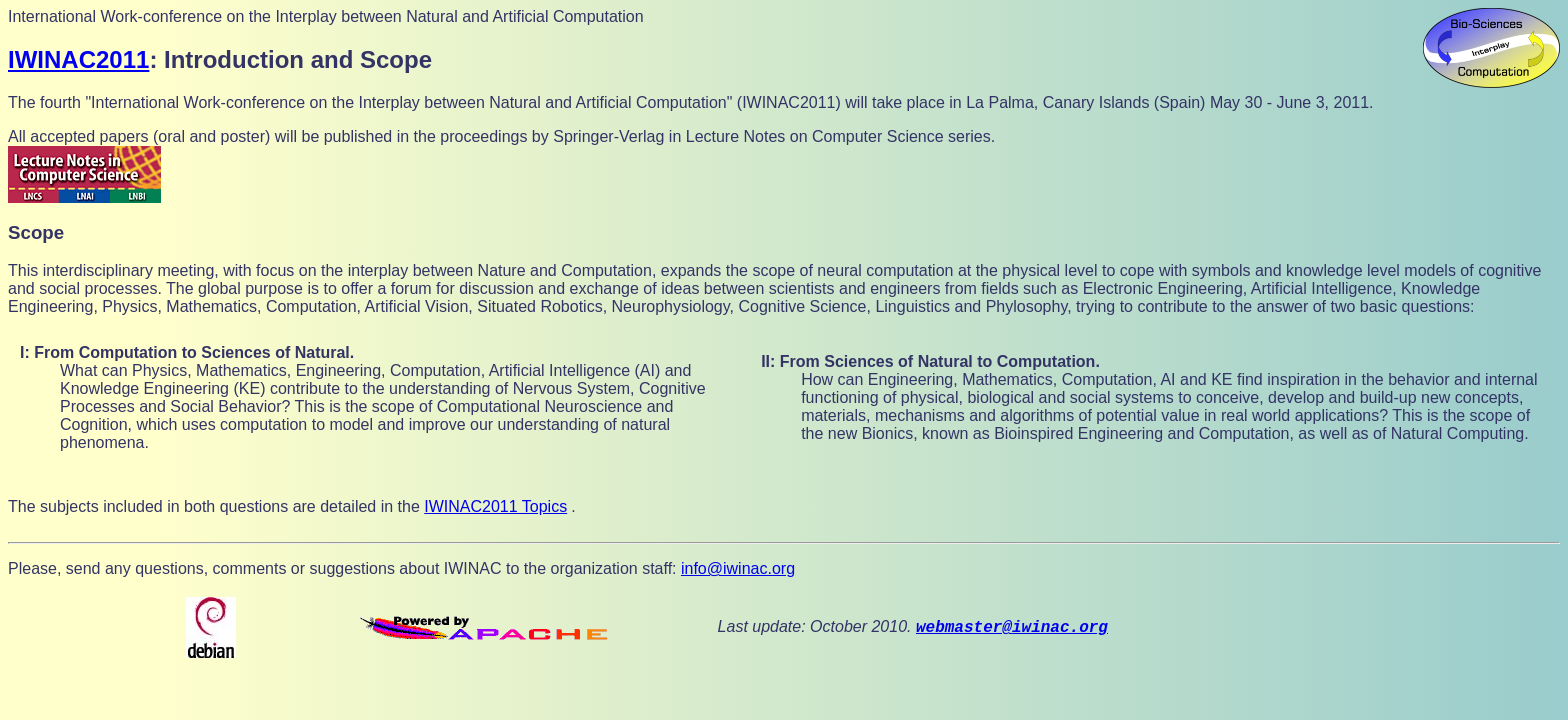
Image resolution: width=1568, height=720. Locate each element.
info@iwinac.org (738, 568)
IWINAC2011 (78, 59)
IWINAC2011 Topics (495, 506)
